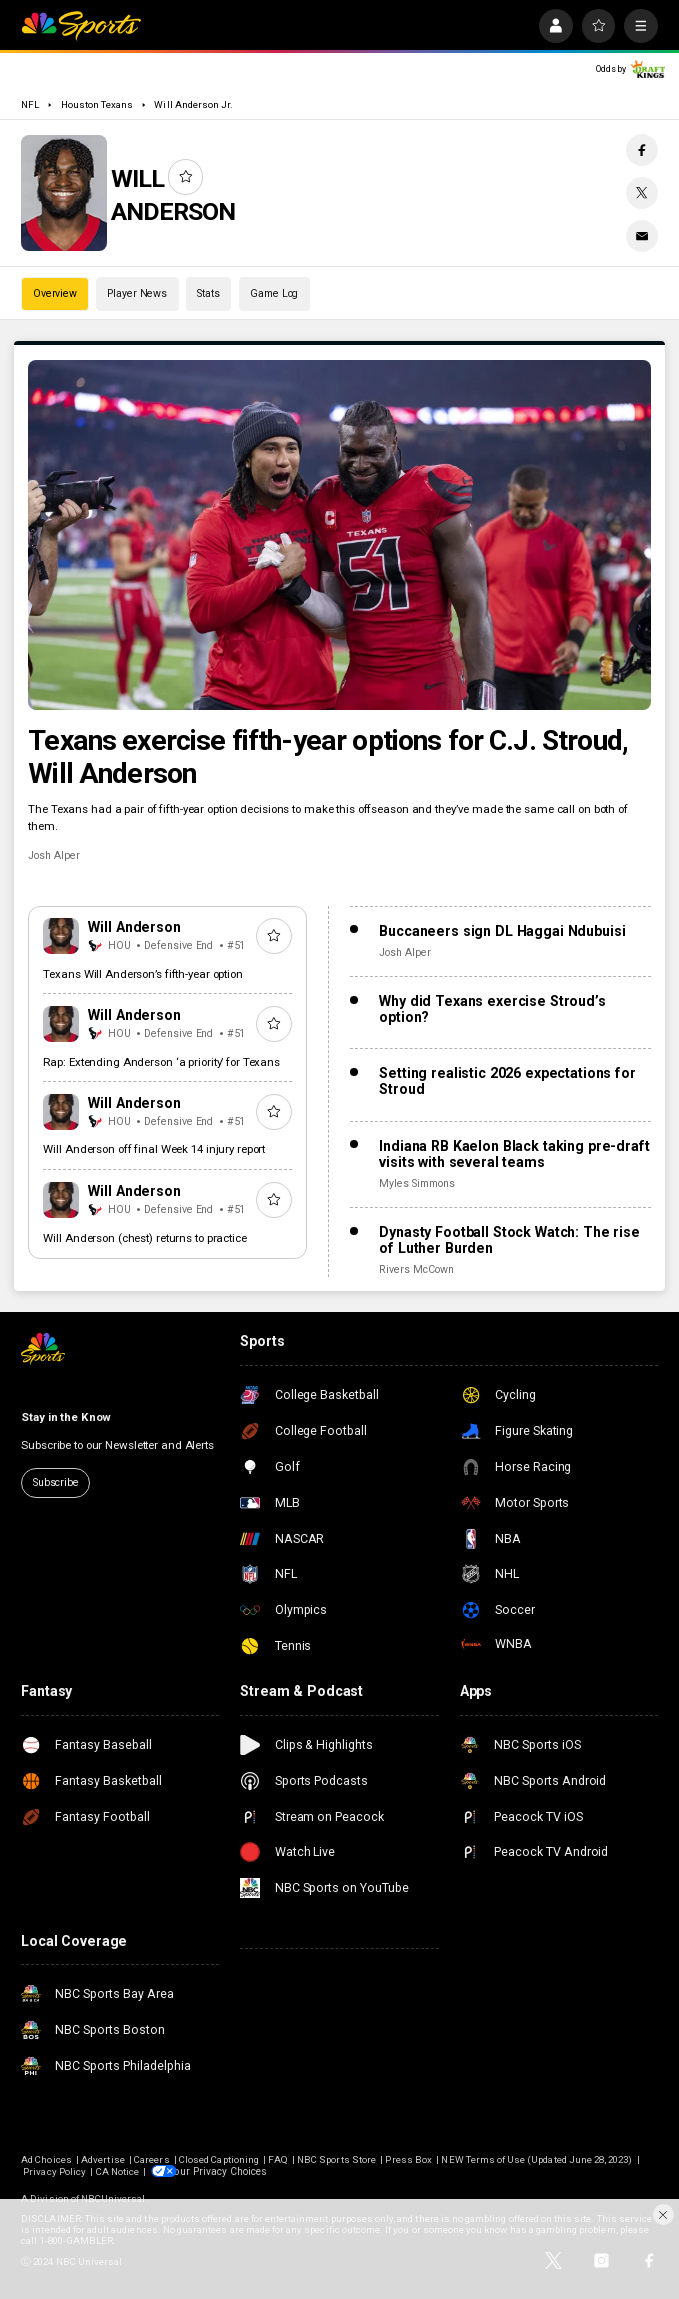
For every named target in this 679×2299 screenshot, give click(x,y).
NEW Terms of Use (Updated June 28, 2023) (536, 2159)
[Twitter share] (642, 193)
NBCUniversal (113, 2197)
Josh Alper (53, 855)
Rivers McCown (416, 1269)
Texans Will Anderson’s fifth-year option (142, 974)
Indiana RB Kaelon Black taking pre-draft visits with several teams (514, 1154)
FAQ (277, 2159)
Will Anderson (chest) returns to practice (144, 1238)
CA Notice (117, 2170)
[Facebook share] (642, 150)
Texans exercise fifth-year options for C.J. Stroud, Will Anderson (328, 757)
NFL (30, 104)
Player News (137, 293)
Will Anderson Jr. (193, 104)
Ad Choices (46, 2159)
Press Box (408, 2159)
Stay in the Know (66, 1417)
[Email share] (642, 236)
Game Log (274, 293)
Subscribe (56, 1482)
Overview (55, 293)
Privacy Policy (54, 2170)
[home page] (81, 26)
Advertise (102, 2159)
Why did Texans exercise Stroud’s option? (492, 1009)
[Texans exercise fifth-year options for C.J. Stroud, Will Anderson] (339, 535)
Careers (151, 2159)
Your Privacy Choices (227, 2170)
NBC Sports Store (336, 2159)
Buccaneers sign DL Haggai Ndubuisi (502, 931)
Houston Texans (97, 104)
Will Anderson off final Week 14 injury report (154, 1149)
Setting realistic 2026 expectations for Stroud (507, 1081)
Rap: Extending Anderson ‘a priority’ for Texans (161, 1062)
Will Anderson (135, 927)
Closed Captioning (219, 2159)
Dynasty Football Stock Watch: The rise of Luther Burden (509, 1240)
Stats (208, 293)
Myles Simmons (416, 1183)
